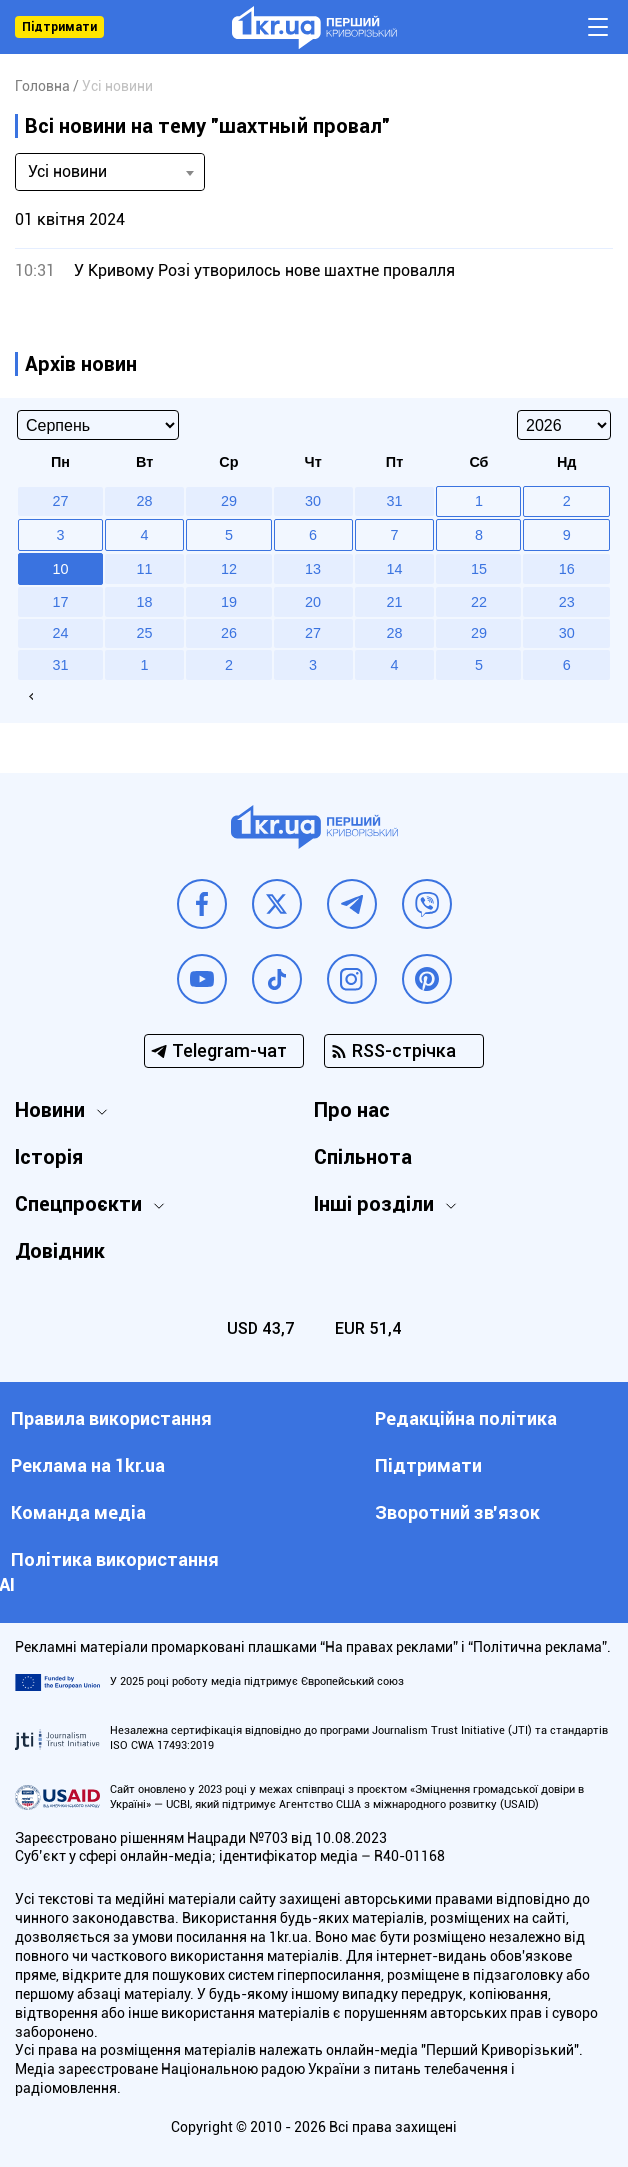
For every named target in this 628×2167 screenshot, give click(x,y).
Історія (49, 1157)
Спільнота (363, 1157)
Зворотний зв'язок (457, 1512)
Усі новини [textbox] (67, 171)
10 (60, 569)
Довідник (60, 1251)
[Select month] (98, 425)
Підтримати (59, 27)
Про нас (352, 1110)
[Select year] (564, 425)
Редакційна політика (466, 1418)
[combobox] (110, 172)
